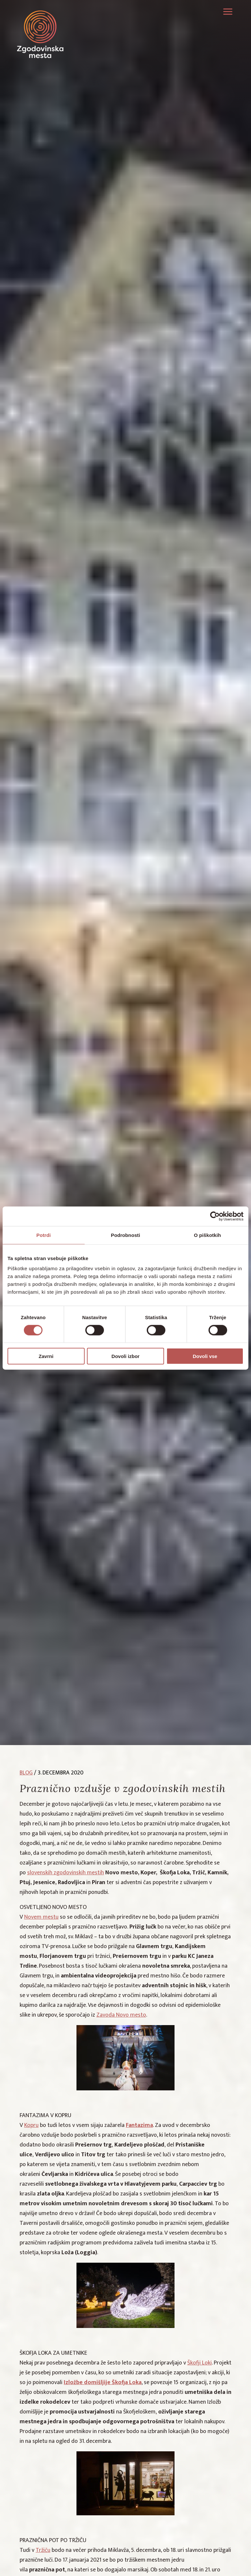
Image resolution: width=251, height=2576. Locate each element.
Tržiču (43, 2550)
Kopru (31, 2125)
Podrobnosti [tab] (125, 1235)
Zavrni (46, 1356)
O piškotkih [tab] (207, 1235)
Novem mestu (41, 1917)
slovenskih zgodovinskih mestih (65, 1873)
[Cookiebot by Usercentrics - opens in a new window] (214, 1216)
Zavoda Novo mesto (121, 2015)
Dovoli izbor (125, 1356)
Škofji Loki (199, 2363)
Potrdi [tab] (43, 1235)
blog (26, 1773)
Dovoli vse (205, 1356)
